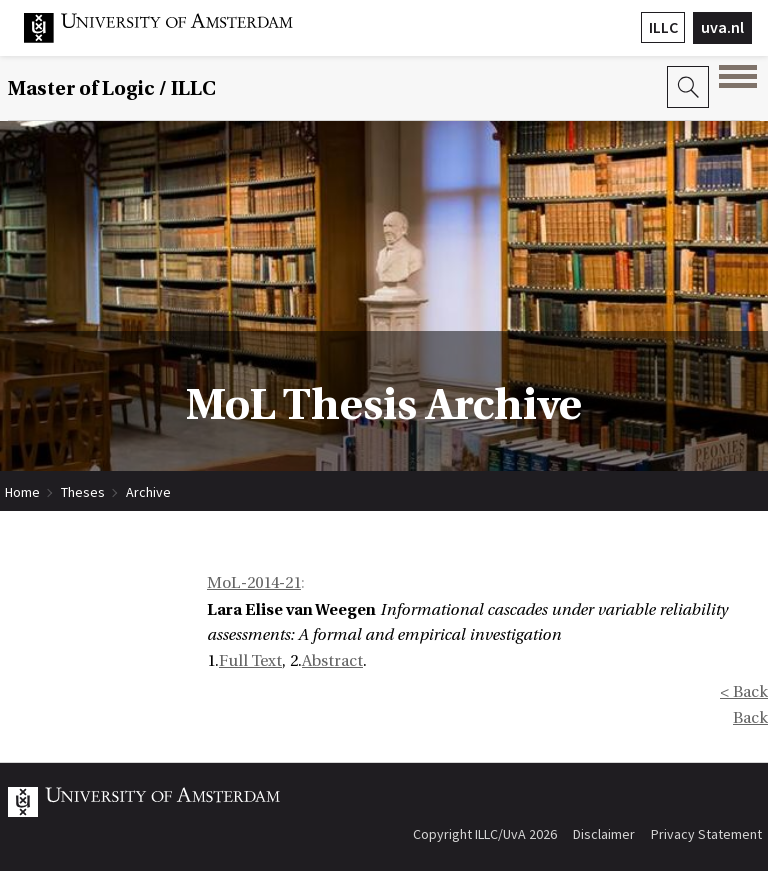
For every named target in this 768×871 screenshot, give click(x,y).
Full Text (250, 661)
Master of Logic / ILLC (112, 88)
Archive (148, 492)
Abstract (332, 661)
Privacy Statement (706, 834)
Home (22, 492)
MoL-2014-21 (254, 583)
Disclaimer (604, 834)
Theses (83, 492)
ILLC (663, 27)
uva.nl (722, 27)
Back (750, 718)
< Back (744, 692)
